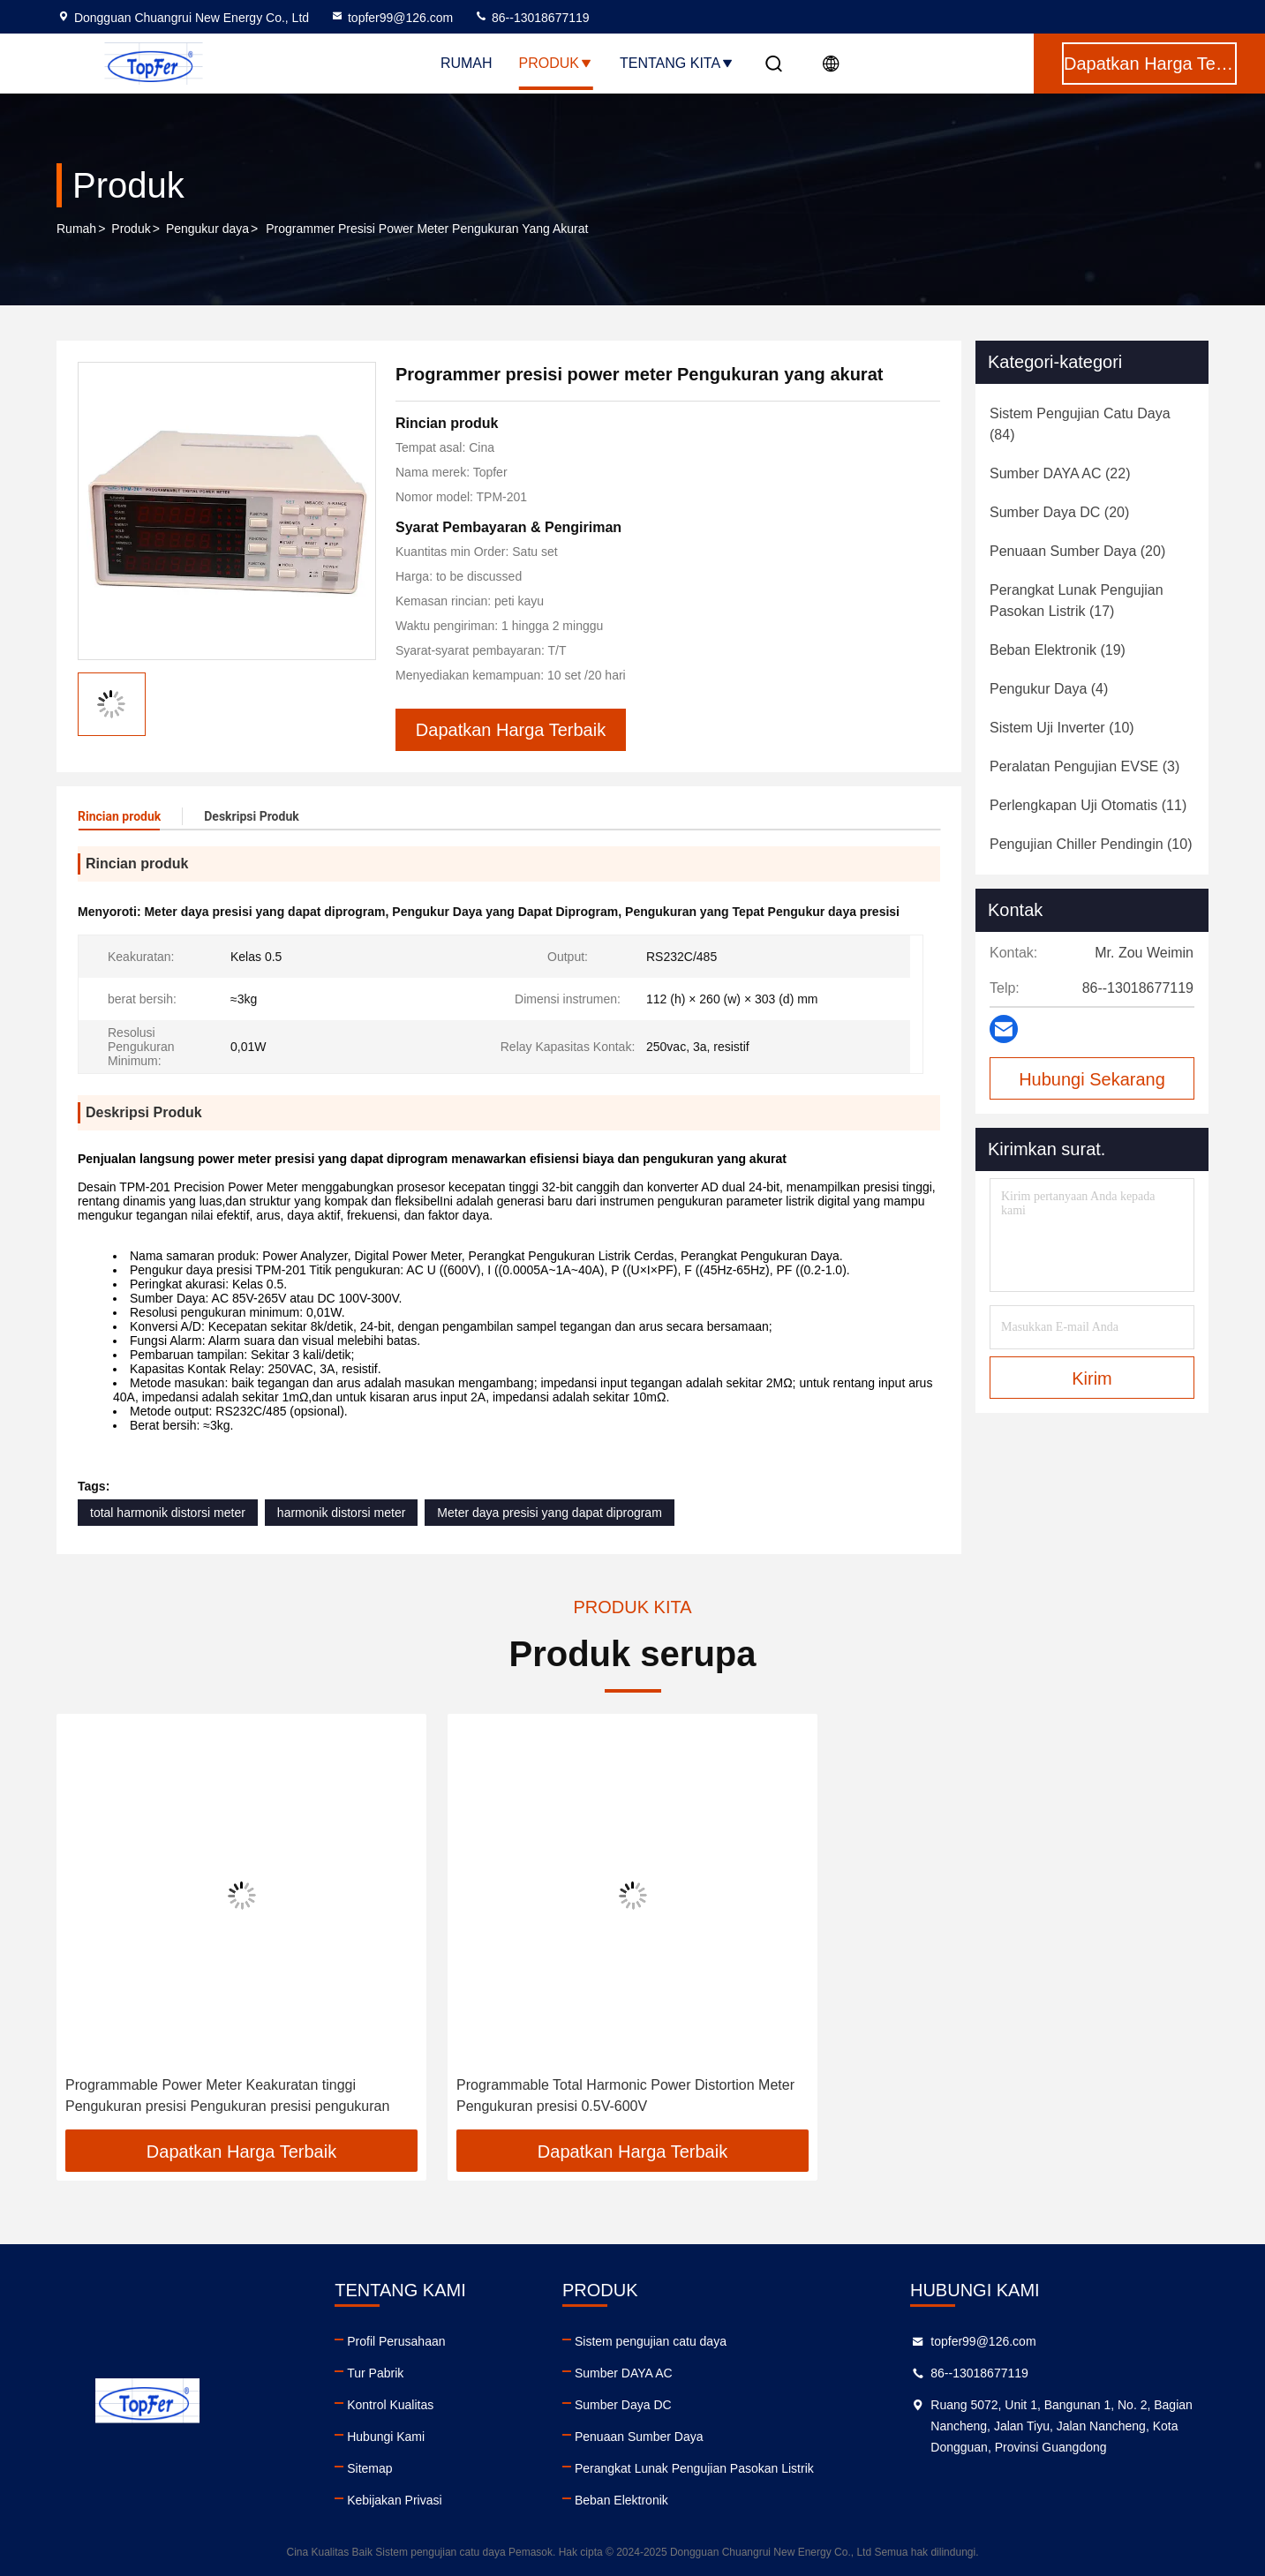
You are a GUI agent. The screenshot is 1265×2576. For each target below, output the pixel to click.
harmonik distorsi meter (341, 1513)
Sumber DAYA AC (624, 2373)
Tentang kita (677, 63)
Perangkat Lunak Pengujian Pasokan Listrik (694, 2468)
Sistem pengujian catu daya (651, 2341)
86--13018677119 (531, 18)
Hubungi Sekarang (1092, 1079)
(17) (1076, 600)
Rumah (466, 63)
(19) (1058, 649)
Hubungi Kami (386, 2437)
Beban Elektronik (621, 2500)
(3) (1084, 766)
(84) (1080, 424)
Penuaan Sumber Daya (639, 2437)
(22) (1060, 473)
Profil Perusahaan (396, 2341)
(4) (1049, 688)
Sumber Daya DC (623, 2405)
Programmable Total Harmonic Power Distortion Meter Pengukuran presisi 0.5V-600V (625, 2095)
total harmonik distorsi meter (167, 1513)
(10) (1062, 727)
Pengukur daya (207, 229)
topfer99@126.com (391, 18)
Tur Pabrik (375, 2373)
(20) (1059, 512)
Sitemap (369, 2468)
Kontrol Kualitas (390, 2405)
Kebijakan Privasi (394, 2500)
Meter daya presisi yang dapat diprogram (549, 1513)
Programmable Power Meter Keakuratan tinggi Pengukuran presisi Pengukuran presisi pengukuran (227, 2095)
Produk (556, 63)
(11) (1088, 805)
